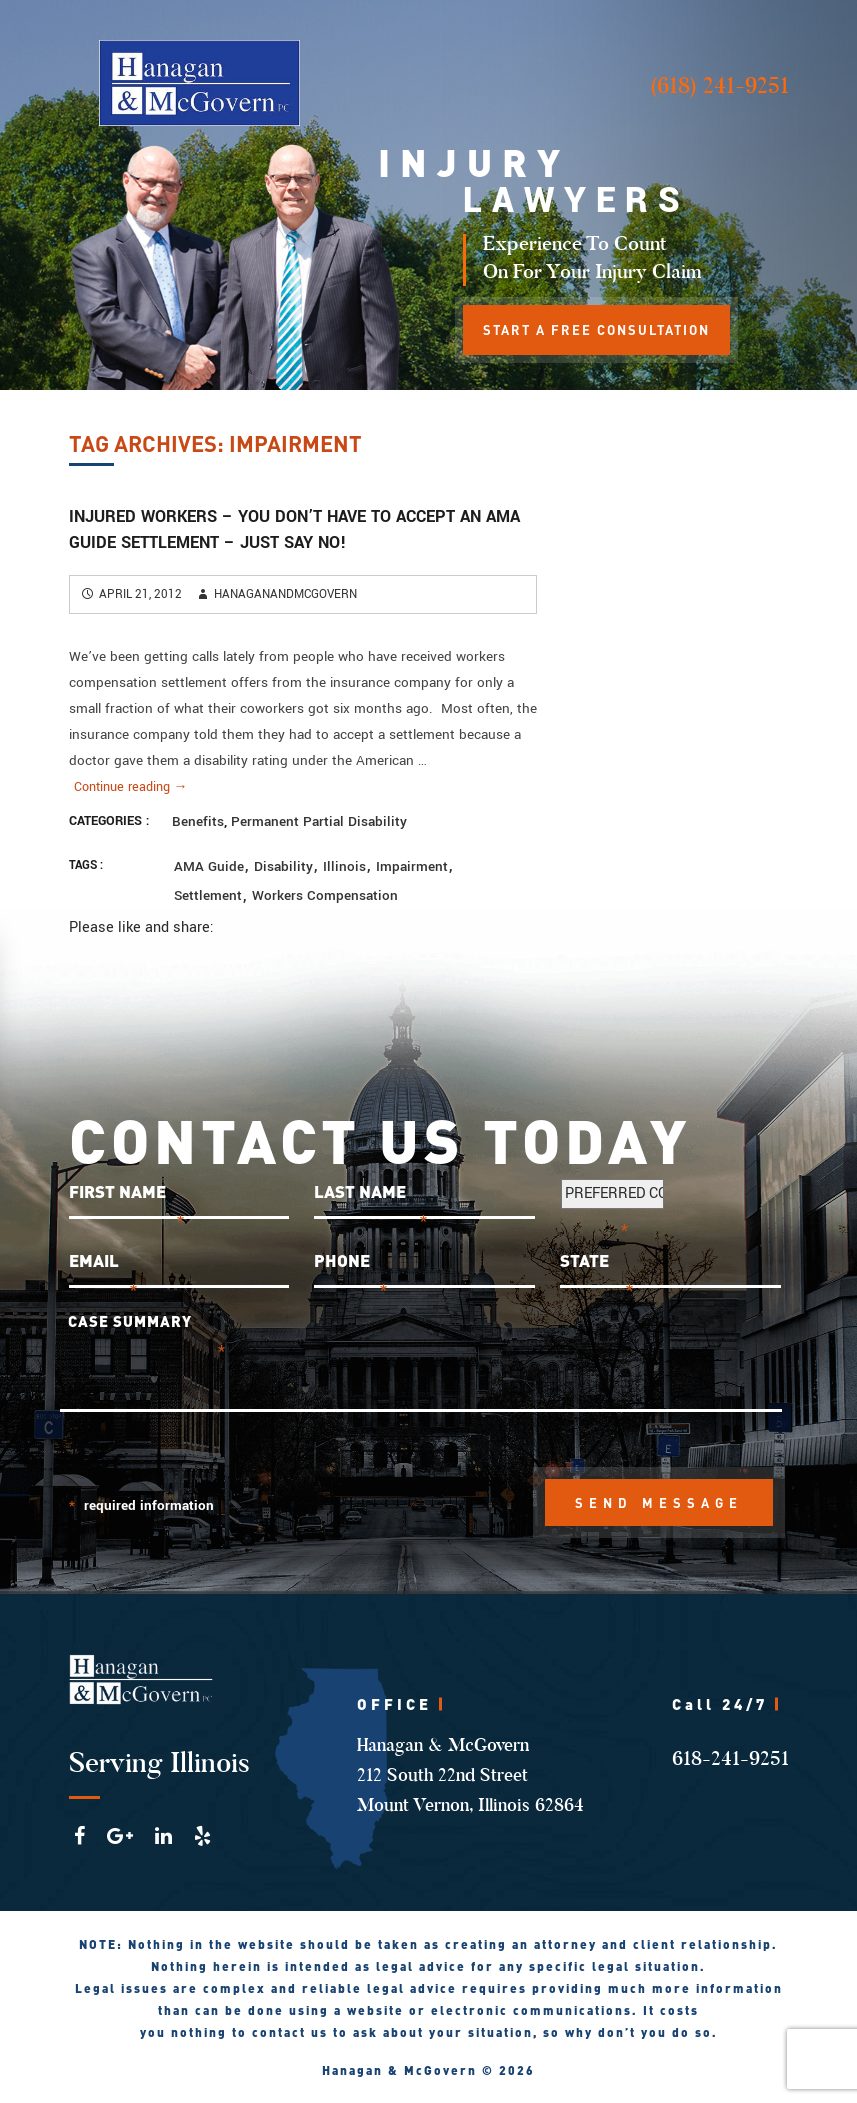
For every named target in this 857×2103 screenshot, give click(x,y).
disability (283, 866)
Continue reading (131, 787)
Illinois (344, 866)
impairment (412, 866)
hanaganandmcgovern (285, 594)
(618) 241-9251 (719, 85)
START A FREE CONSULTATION (596, 329)
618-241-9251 (730, 1758)
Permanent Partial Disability (319, 821)
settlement (208, 895)
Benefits (198, 821)
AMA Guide (209, 866)
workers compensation (325, 895)
